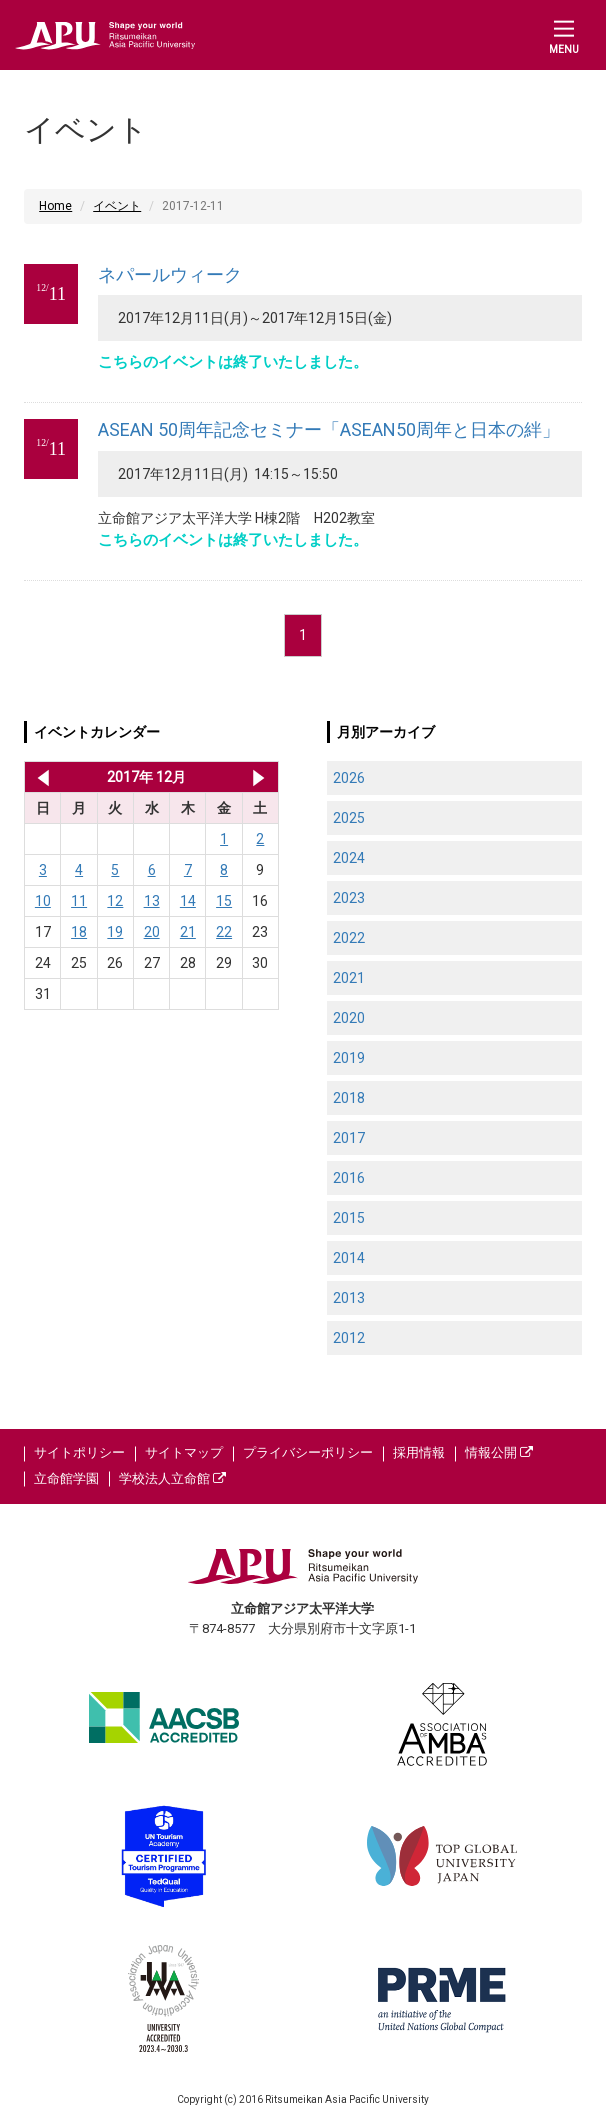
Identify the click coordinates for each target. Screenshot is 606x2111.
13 (152, 901)
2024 (349, 858)
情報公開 (499, 1452)
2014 (349, 1258)
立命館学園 (66, 1478)
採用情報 (419, 1452)
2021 (349, 978)
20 (152, 932)
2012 (349, 1338)
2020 (349, 1018)
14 (188, 901)
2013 (349, 1298)
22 (224, 932)
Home (55, 206)
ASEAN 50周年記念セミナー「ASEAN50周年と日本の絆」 (329, 429)
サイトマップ (184, 1452)
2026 (349, 778)
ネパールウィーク (170, 274)
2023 (349, 898)
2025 (349, 818)
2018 (349, 1098)
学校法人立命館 (172, 1478)
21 (188, 932)
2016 (349, 1178)
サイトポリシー (79, 1452)
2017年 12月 (146, 777)
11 (79, 901)
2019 (349, 1058)
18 (79, 932)
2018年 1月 (258, 777)
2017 (349, 1138)
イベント (117, 206)
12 (115, 901)
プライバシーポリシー (308, 1452)
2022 (349, 938)
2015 (349, 1218)
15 (224, 901)
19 (115, 932)
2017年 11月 (39, 777)
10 (43, 901)
